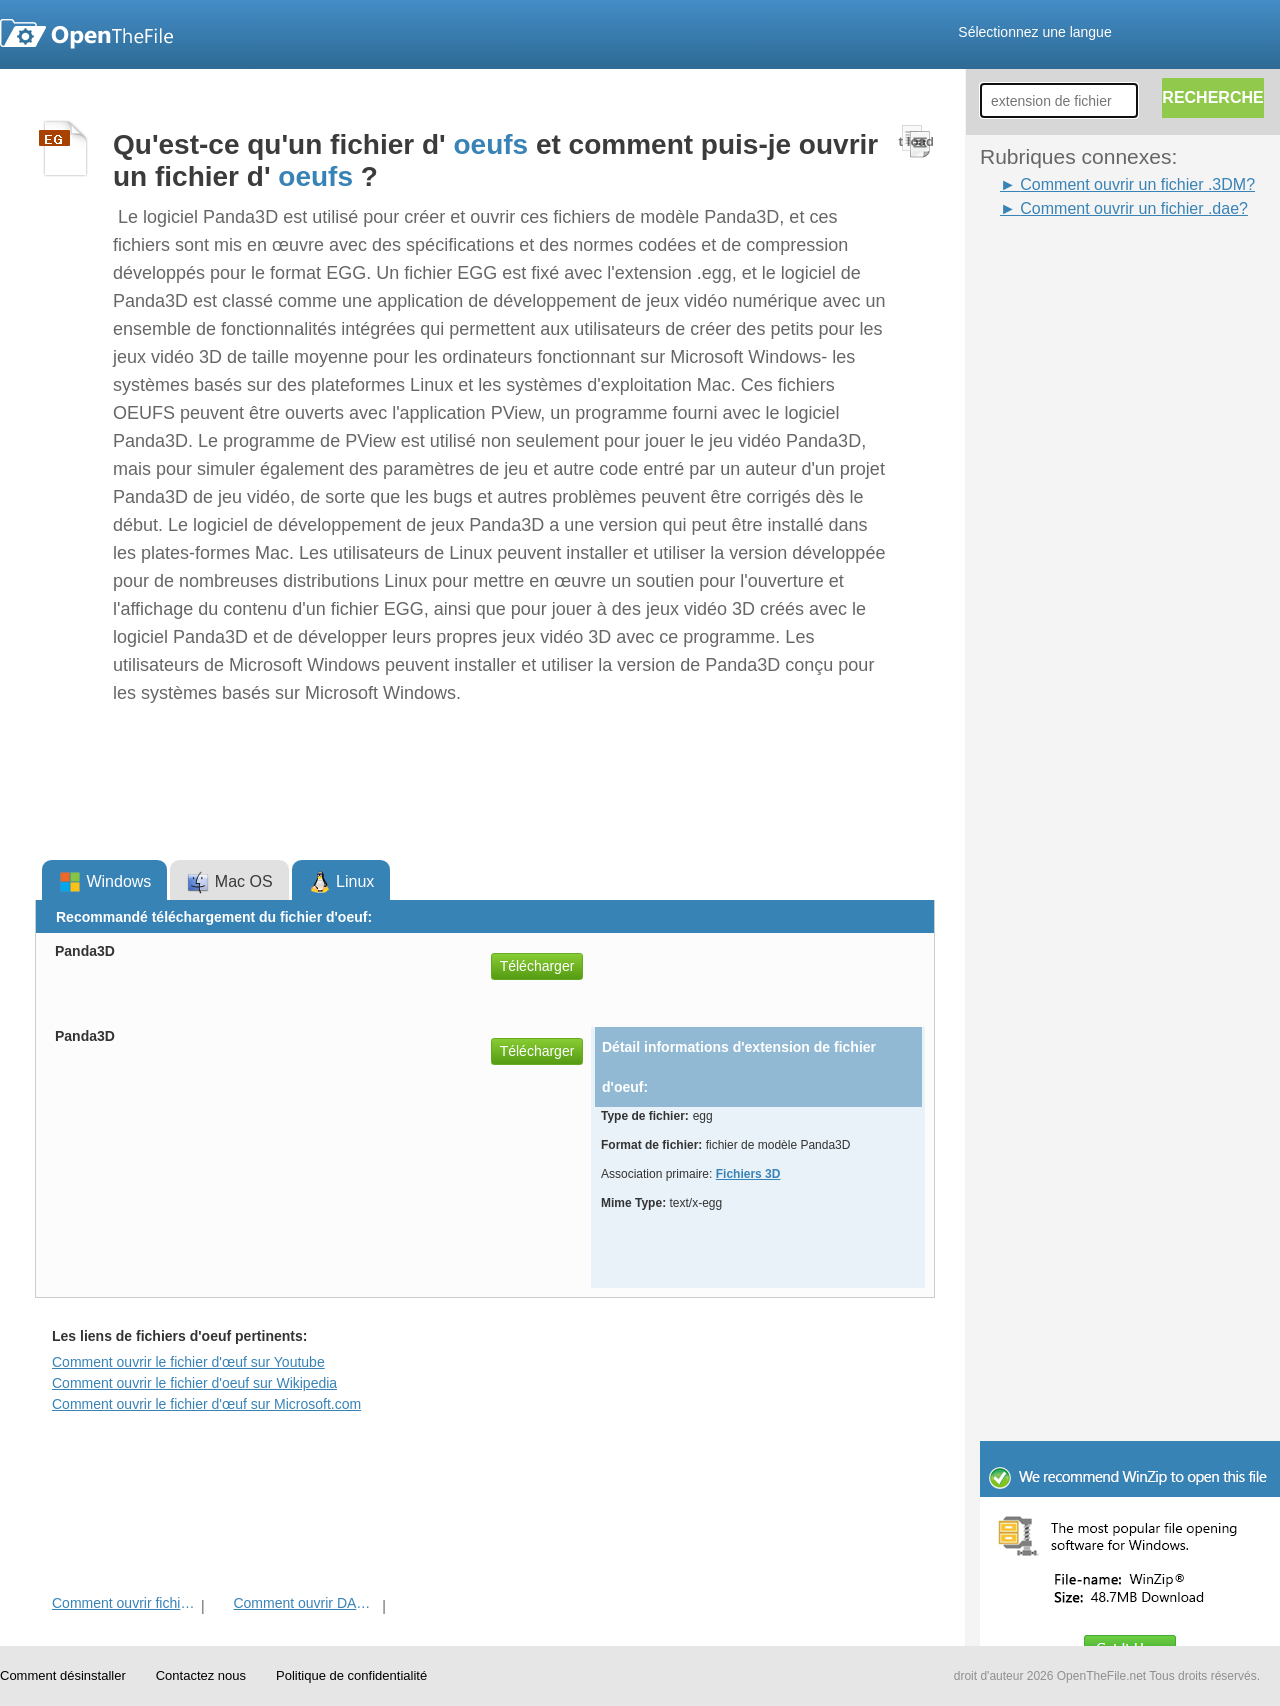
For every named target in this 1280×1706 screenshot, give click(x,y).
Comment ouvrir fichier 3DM (124, 1603)
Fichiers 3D (748, 1174)
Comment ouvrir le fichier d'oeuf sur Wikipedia (194, 1383)
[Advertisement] (1060, 521)
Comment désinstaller (63, 1675)
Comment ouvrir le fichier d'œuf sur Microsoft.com (206, 1404)
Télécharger (537, 966)
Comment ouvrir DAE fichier (305, 1603)
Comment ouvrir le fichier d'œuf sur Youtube (188, 1362)
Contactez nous (201, 1675)
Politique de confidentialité (351, 1675)
